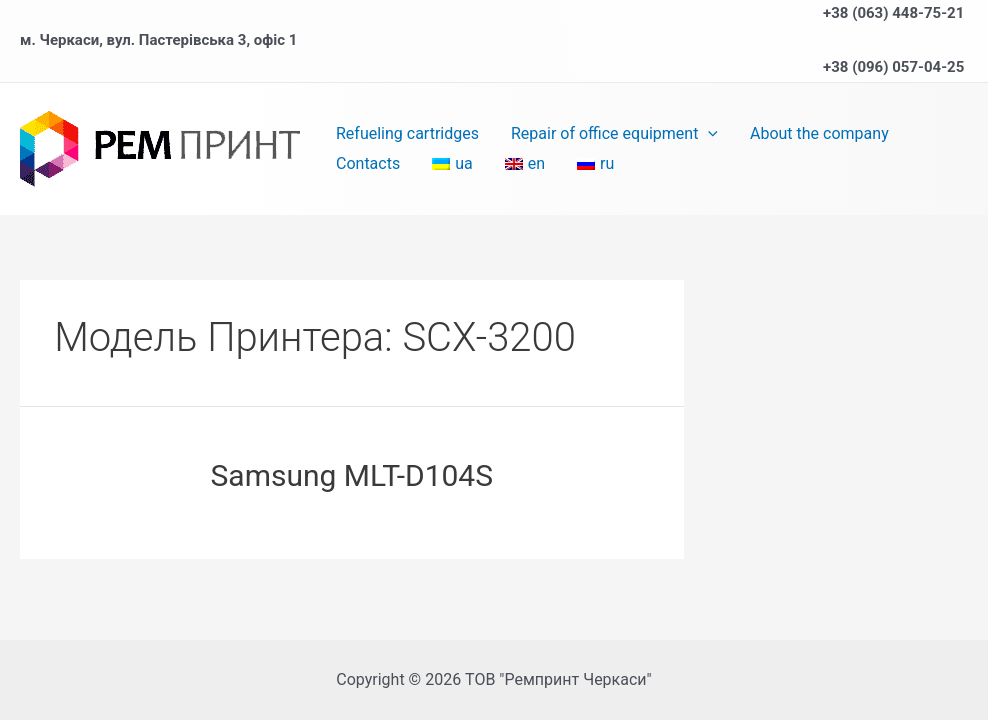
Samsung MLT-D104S (352, 475)
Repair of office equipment (614, 134)
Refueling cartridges (407, 133)
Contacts (368, 163)
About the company (819, 133)
